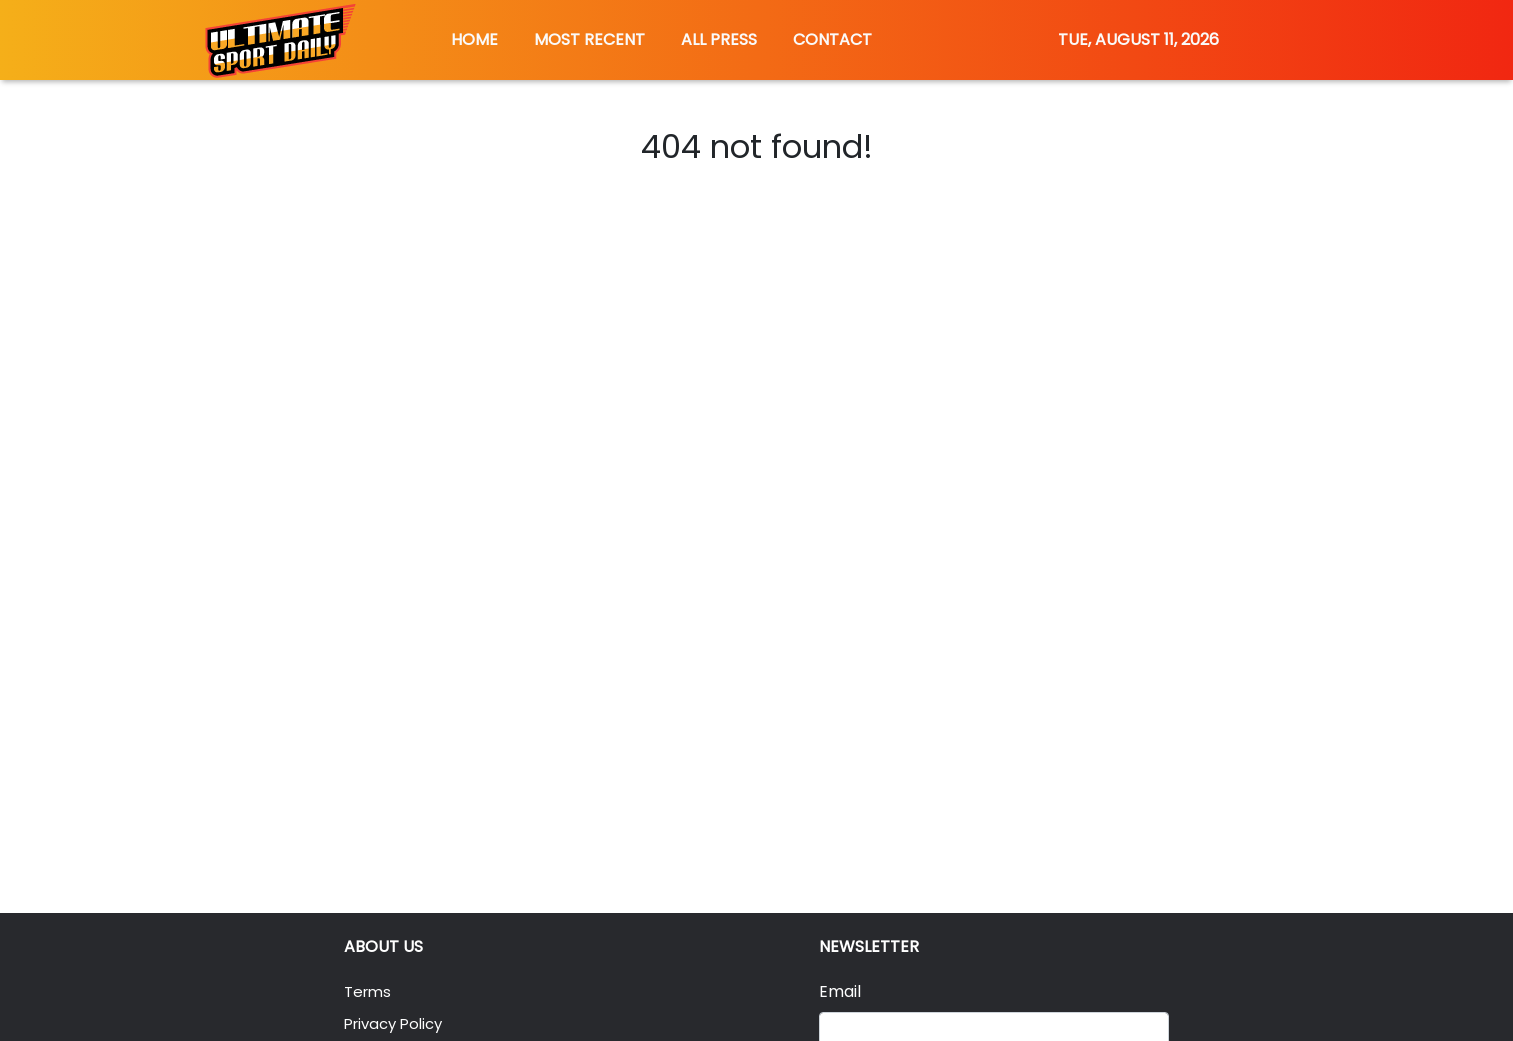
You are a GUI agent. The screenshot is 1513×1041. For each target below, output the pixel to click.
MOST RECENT (589, 39)
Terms (369, 991)
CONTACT (832, 39)
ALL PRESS (719, 39)
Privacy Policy (398, 1023)
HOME (474, 39)
